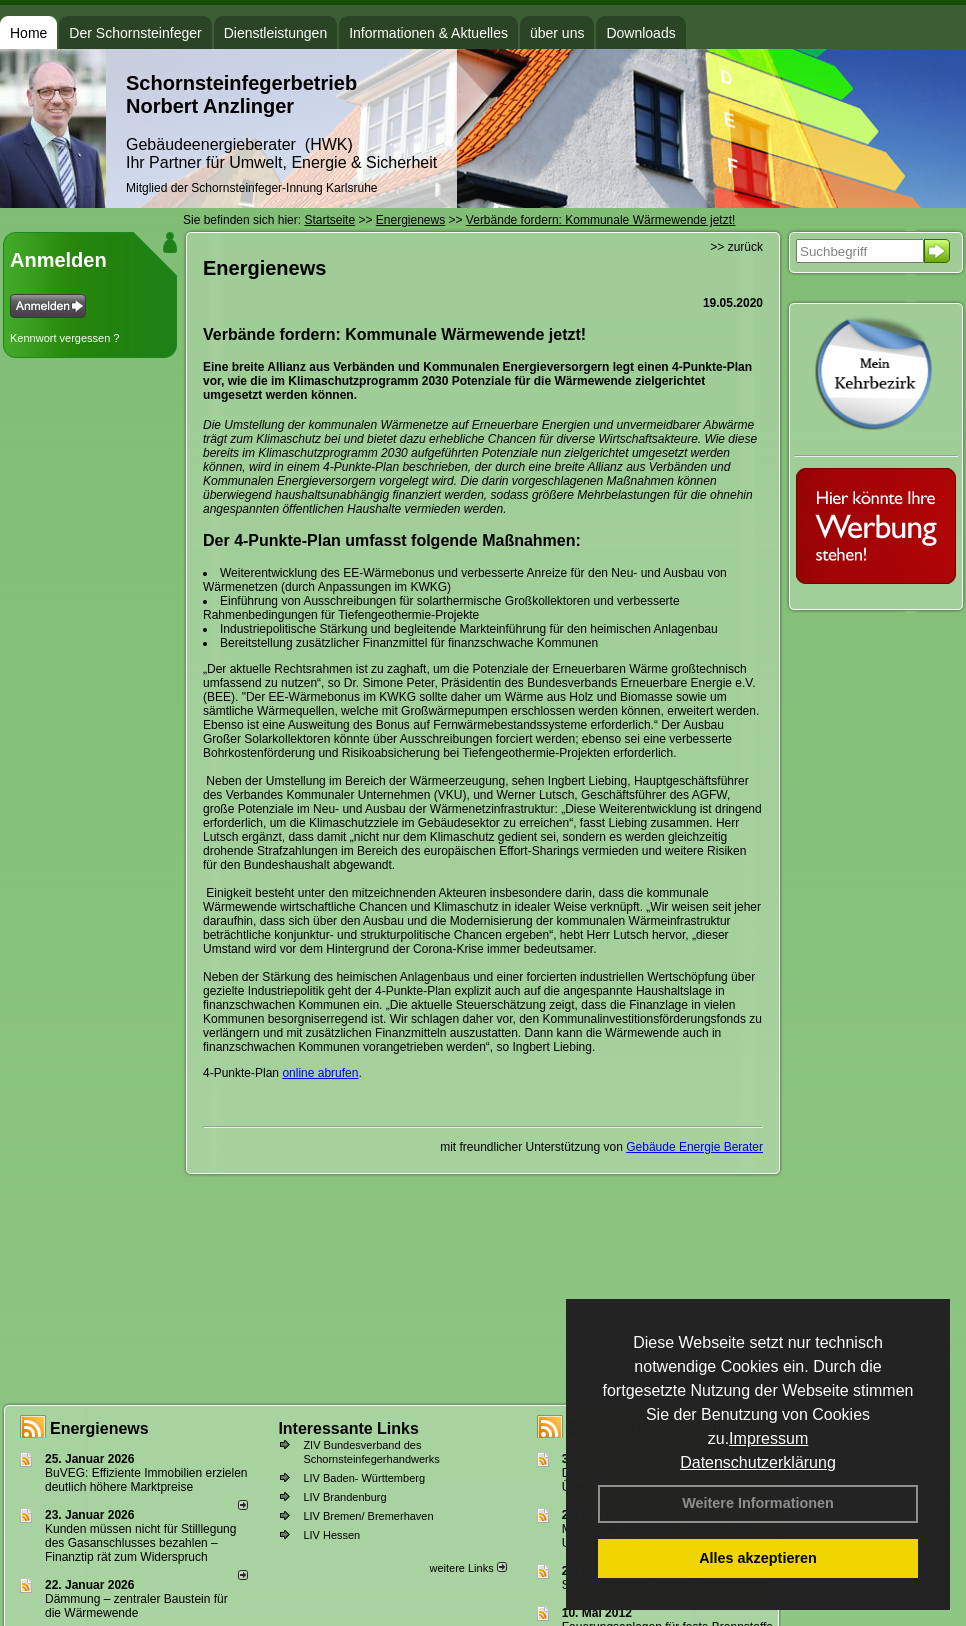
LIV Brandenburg (344, 1497)
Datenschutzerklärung (758, 1462)
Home (28, 33)
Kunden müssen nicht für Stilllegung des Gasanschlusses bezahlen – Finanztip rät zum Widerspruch (140, 1543)
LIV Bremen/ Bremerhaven (368, 1516)
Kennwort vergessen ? (64, 338)
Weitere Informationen (758, 1503)
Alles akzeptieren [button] (758, 1558)
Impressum (768, 1438)
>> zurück (736, 247)
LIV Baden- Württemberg (364, 1478)
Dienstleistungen (276, 33)
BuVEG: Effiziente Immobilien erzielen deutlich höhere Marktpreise (146, 1480)
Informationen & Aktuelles (428, 33)
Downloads (640, 33)
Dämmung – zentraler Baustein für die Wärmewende (136, 1606)
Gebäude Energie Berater (694, 1147)
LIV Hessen (331, 1535)
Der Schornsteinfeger (135, 33)
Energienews (99, 1428)
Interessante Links (348, 1428)
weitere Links (467, 1568)
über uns (557, 33)
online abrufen (320, 1073)
